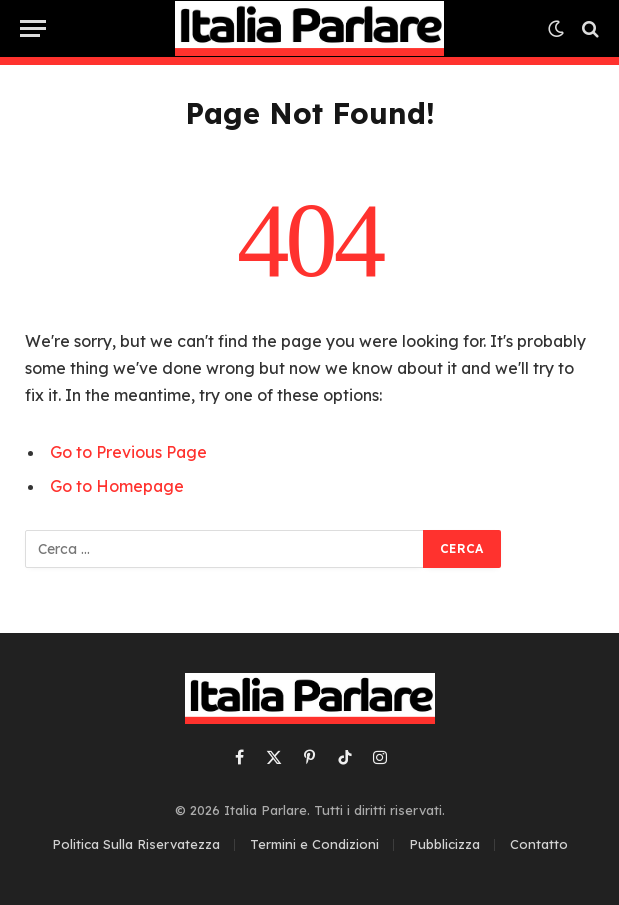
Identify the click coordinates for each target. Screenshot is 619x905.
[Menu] (33, 28)
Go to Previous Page (128, 452)
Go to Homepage (117, 486)
